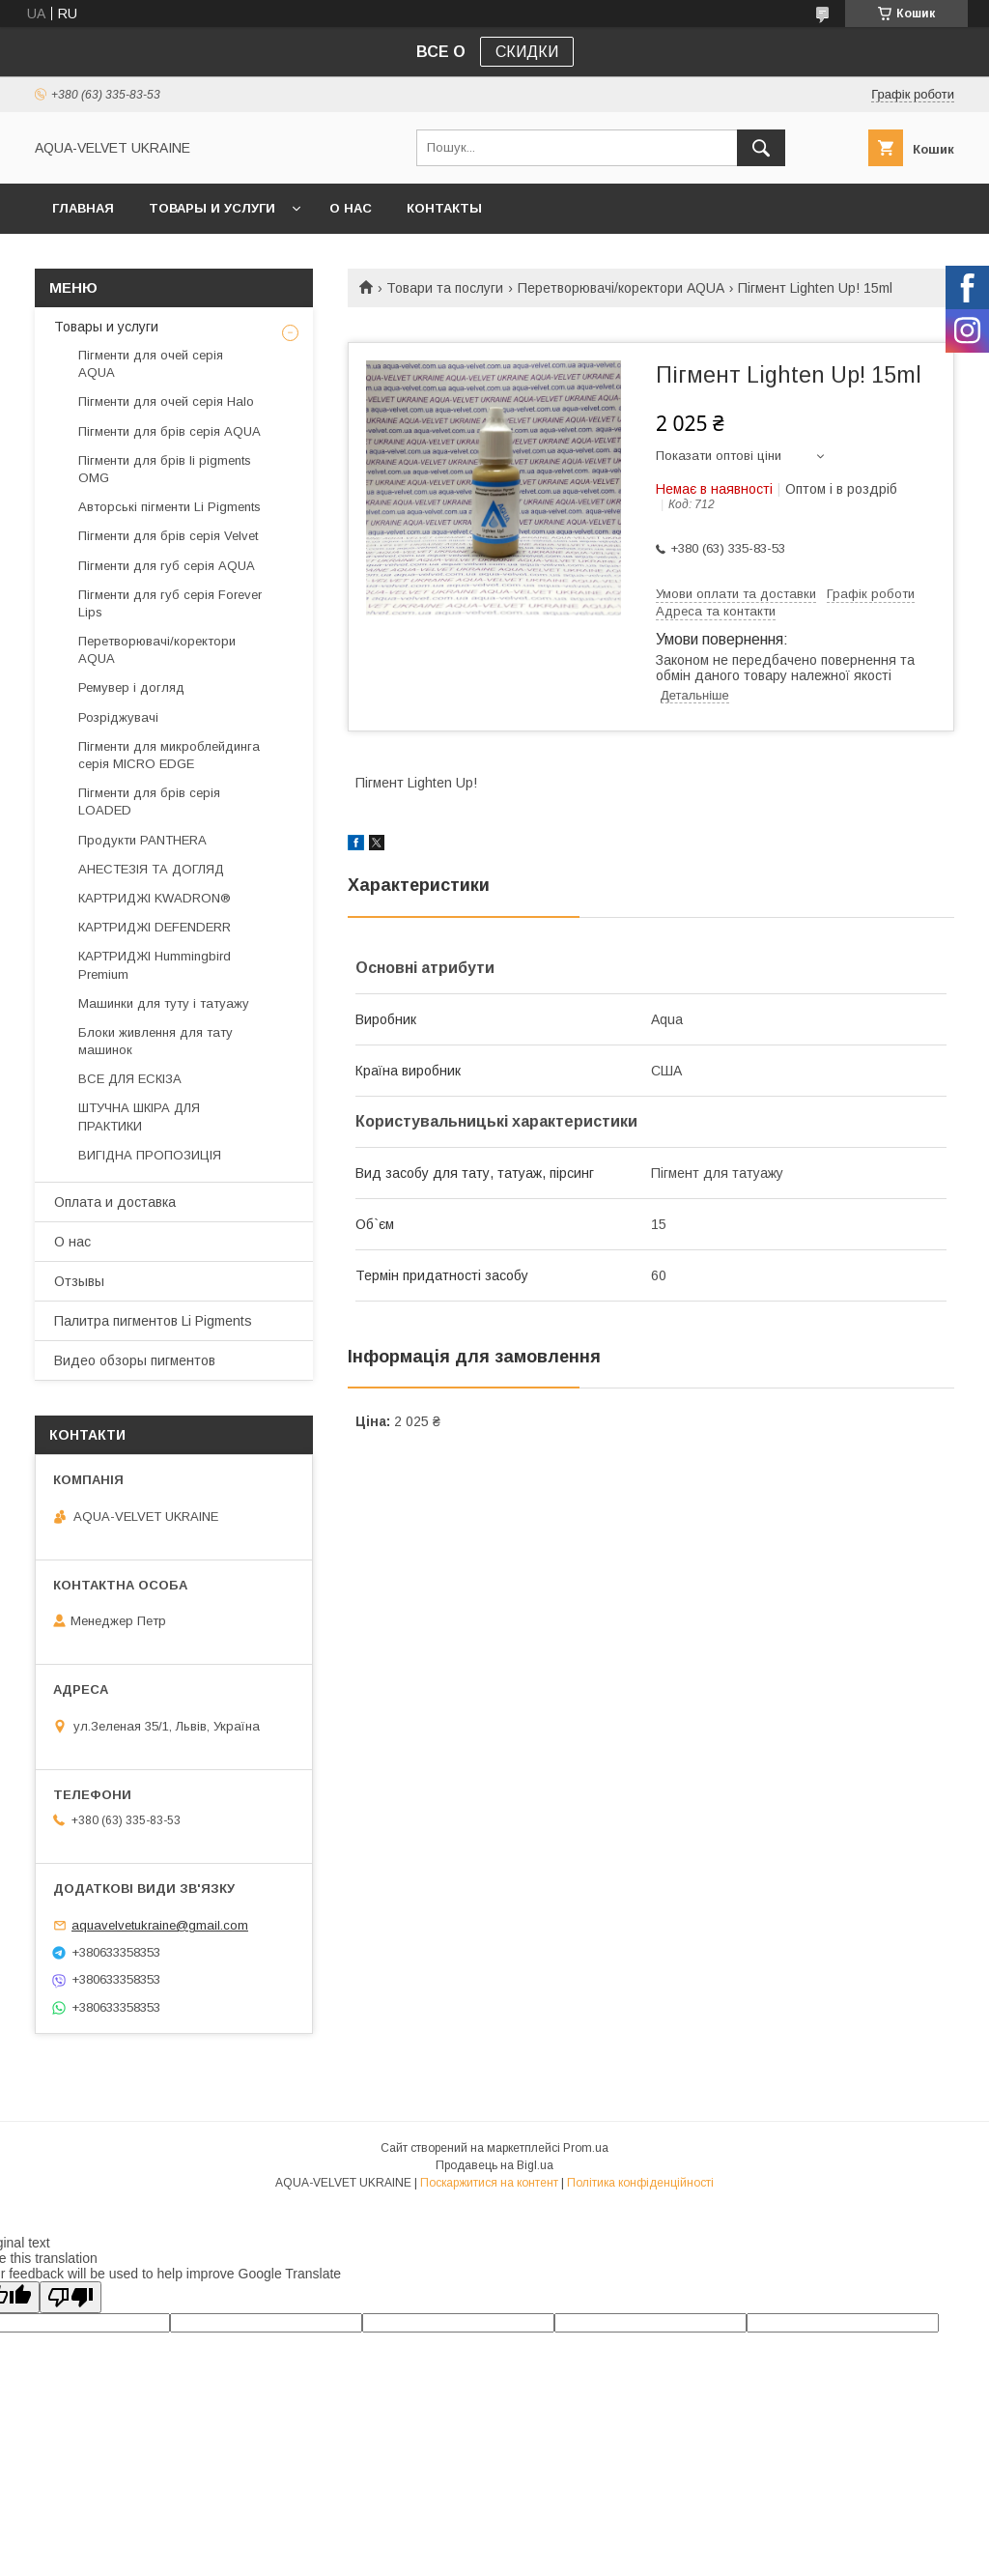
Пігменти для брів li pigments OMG (164, 469)
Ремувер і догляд (131, 687)
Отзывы (79, 1281)
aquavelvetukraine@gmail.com (159, 1925)
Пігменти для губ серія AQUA (166, 565)
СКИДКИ (526, 51)
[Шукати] (761, 147)
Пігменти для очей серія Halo (166, 401)
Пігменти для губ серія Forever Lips (170, 603)
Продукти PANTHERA (142, 840)
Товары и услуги (212, 208)
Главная (83, 208)
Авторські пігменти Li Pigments (169, 507)
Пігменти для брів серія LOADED (149, 801)
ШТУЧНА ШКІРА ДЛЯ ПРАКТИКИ (139, 1116)
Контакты (444, 208)
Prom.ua (585, 2148)
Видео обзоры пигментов (134, 1360)
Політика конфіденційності (640, 2183)
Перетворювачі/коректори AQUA (621, 288)
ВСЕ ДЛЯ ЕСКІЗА (130, 1079)
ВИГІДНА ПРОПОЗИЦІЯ (149, 1155)
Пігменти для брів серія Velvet (168, 536)
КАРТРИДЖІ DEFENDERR (154, 927)
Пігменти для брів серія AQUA (169, 431)
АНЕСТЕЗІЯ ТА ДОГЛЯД (151, 869)
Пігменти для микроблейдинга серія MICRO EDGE (169, 755)
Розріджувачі (118, 717)
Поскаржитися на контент (489, 2183)
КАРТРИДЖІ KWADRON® (154, 898)
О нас (350, 208)
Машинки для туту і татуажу (163, 1003)
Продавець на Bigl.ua (494, 2165)
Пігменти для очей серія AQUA (150, 364)
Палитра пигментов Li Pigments (153, 1321)
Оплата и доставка (115, 1202)
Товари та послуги (444, 288)
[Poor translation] (70, 2297)
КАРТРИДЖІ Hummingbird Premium (154, 965)
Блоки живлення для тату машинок (155, 1041)
